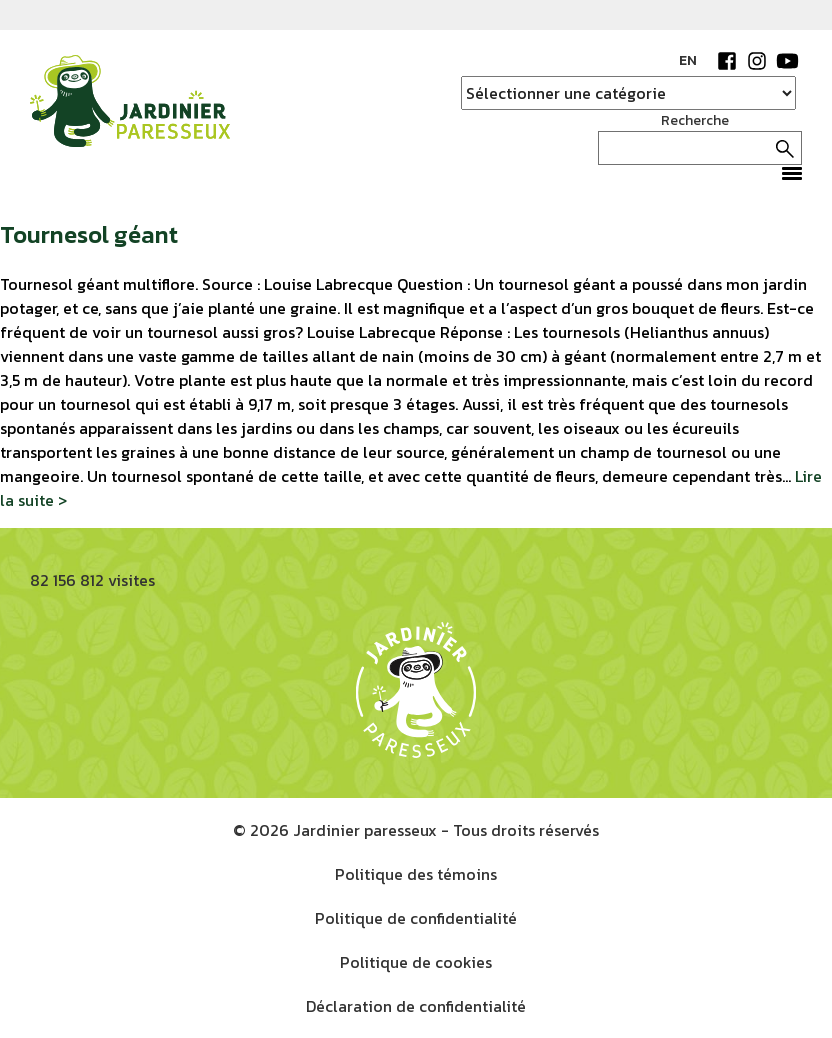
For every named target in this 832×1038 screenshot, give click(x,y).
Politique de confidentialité (416, 918)
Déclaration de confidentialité (416, 1006)
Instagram (757, 61)
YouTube (787, 61)
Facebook (727, 61)
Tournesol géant (89, 234)
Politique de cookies (416, 962)
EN (688, 60)
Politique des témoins (416, 874)
